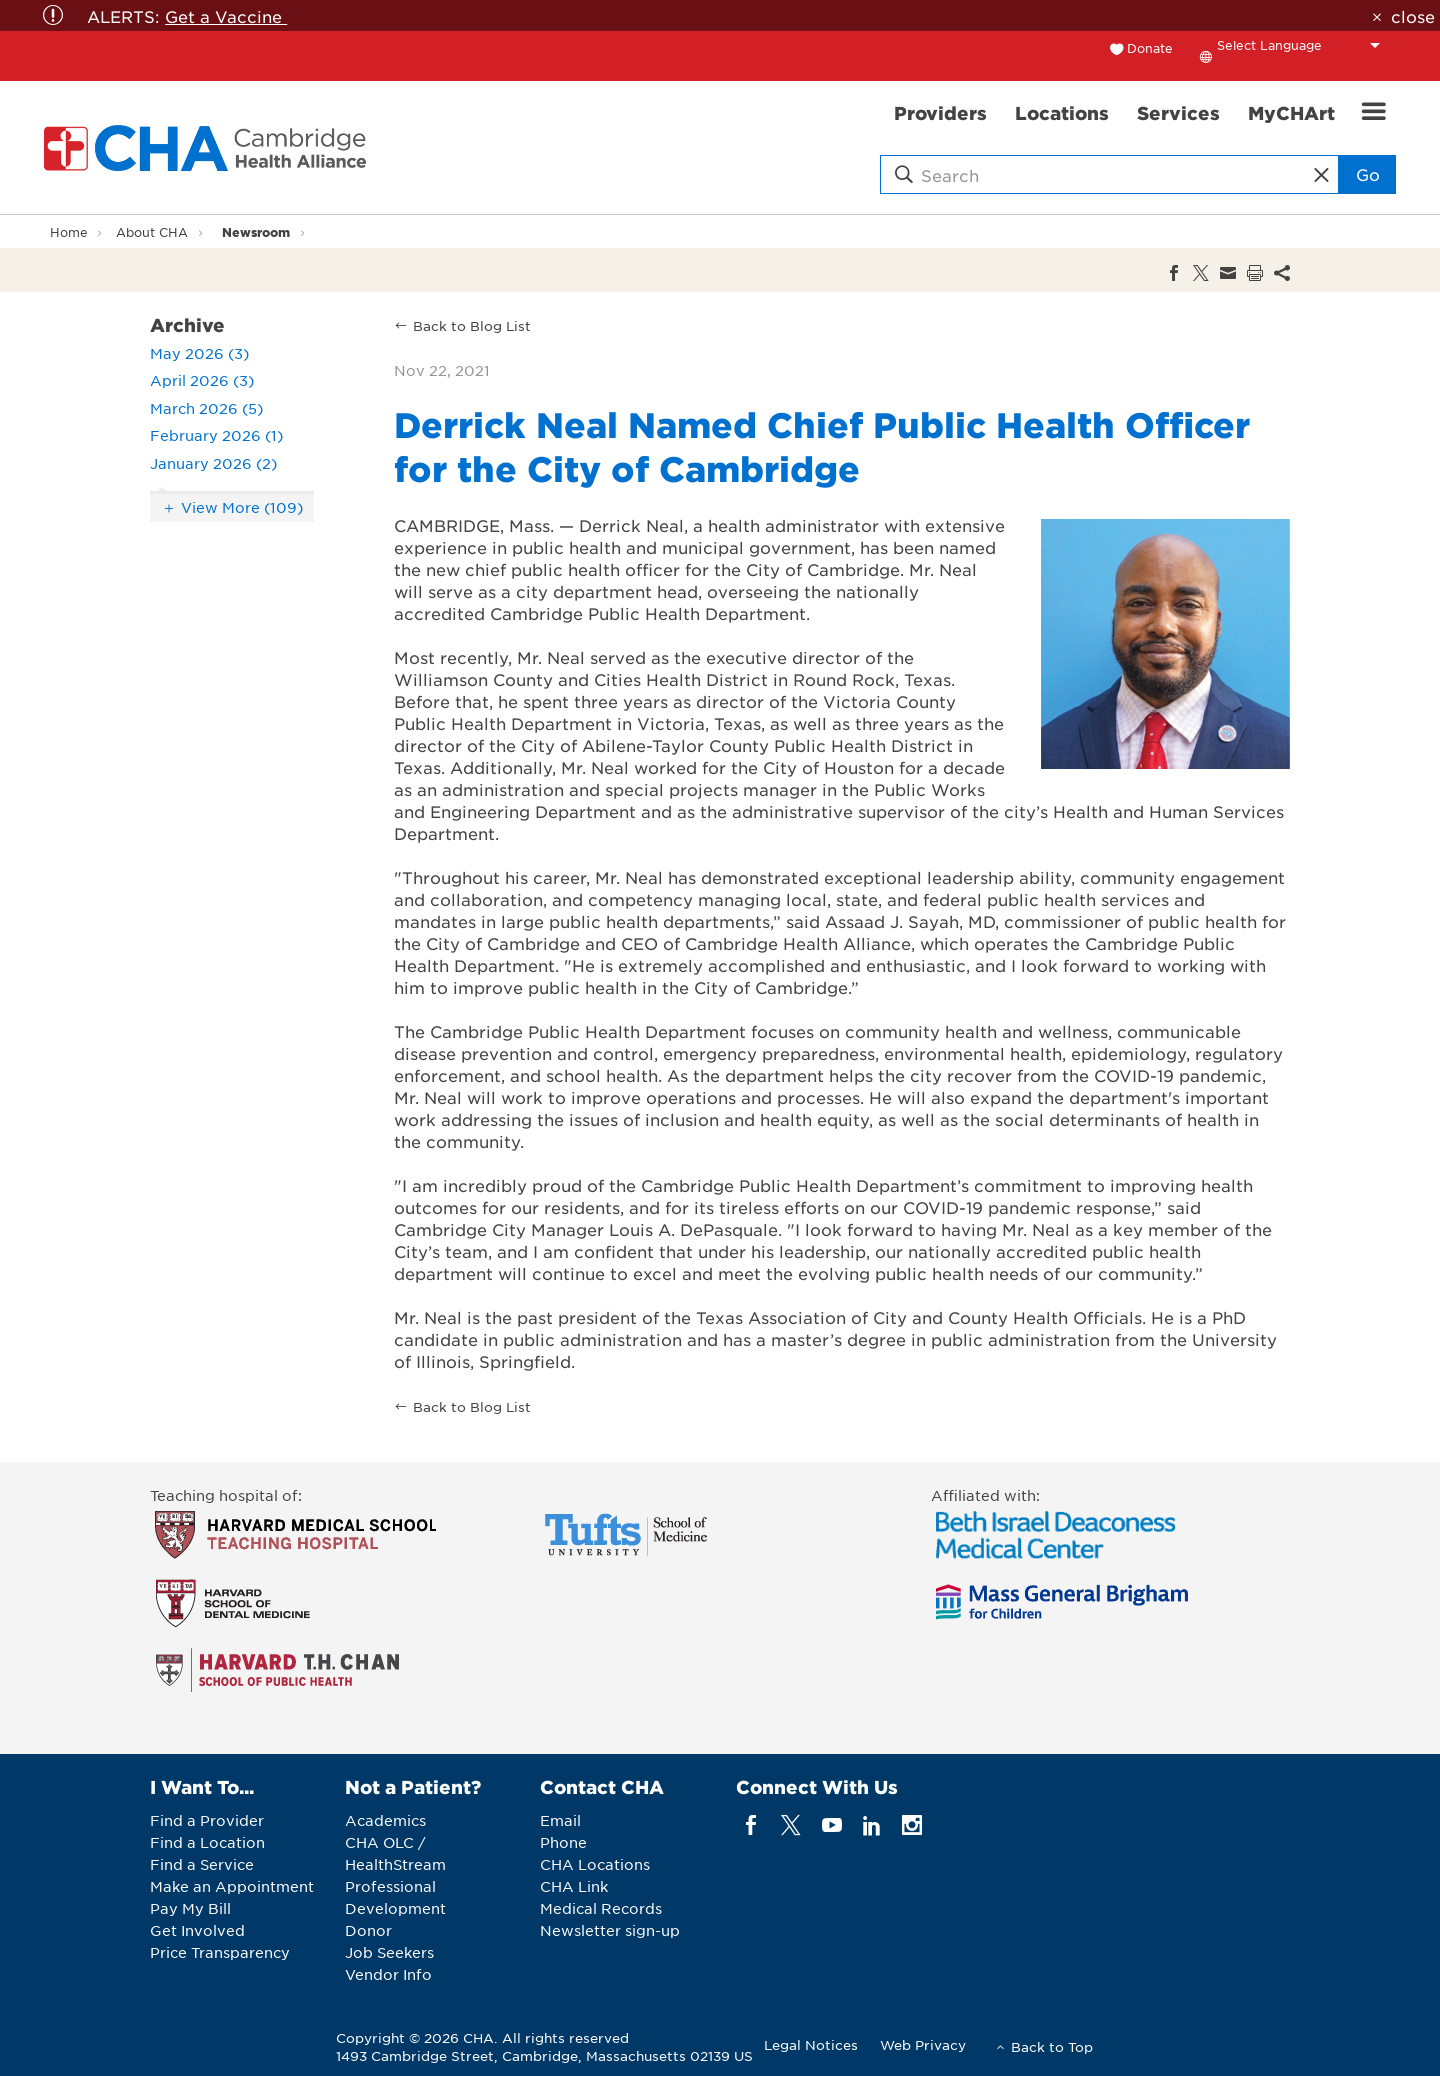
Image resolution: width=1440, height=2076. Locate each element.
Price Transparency (220, 1952)
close (1413, 16)
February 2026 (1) (216, 435)
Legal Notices (811, 2044)
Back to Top (1052, 2046)
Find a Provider (207, 1820)
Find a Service (202, 1864)
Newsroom (256, 231)
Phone (563, 1842)
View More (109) (242, 507)
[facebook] (751, 1825)
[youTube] (831, 1825)
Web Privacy (923, 2044)
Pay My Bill (190, 1908)
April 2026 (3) (202, 380)
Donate (1150, 48)
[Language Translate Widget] (1304, 45)
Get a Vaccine (226, 16)
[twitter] (791, 1825)
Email (560, 1820)
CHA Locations (595, 1864)
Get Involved (197, 1930)
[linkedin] (871, 1825)
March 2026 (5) (206, 408)
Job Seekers (389, 1952)
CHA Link (574, 1886)
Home (69, 232)
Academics (385, 1820)
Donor (368, 1930)
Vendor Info (388, 1974)
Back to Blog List (472, 325)
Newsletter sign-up (610, 1930)
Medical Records (601, 1908)
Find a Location (207, 1842)
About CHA (152, 232)
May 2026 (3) (199, 353)
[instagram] (912, 1825)
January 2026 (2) (213, 463)
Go (1368, 174)
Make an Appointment (232, 1886)
